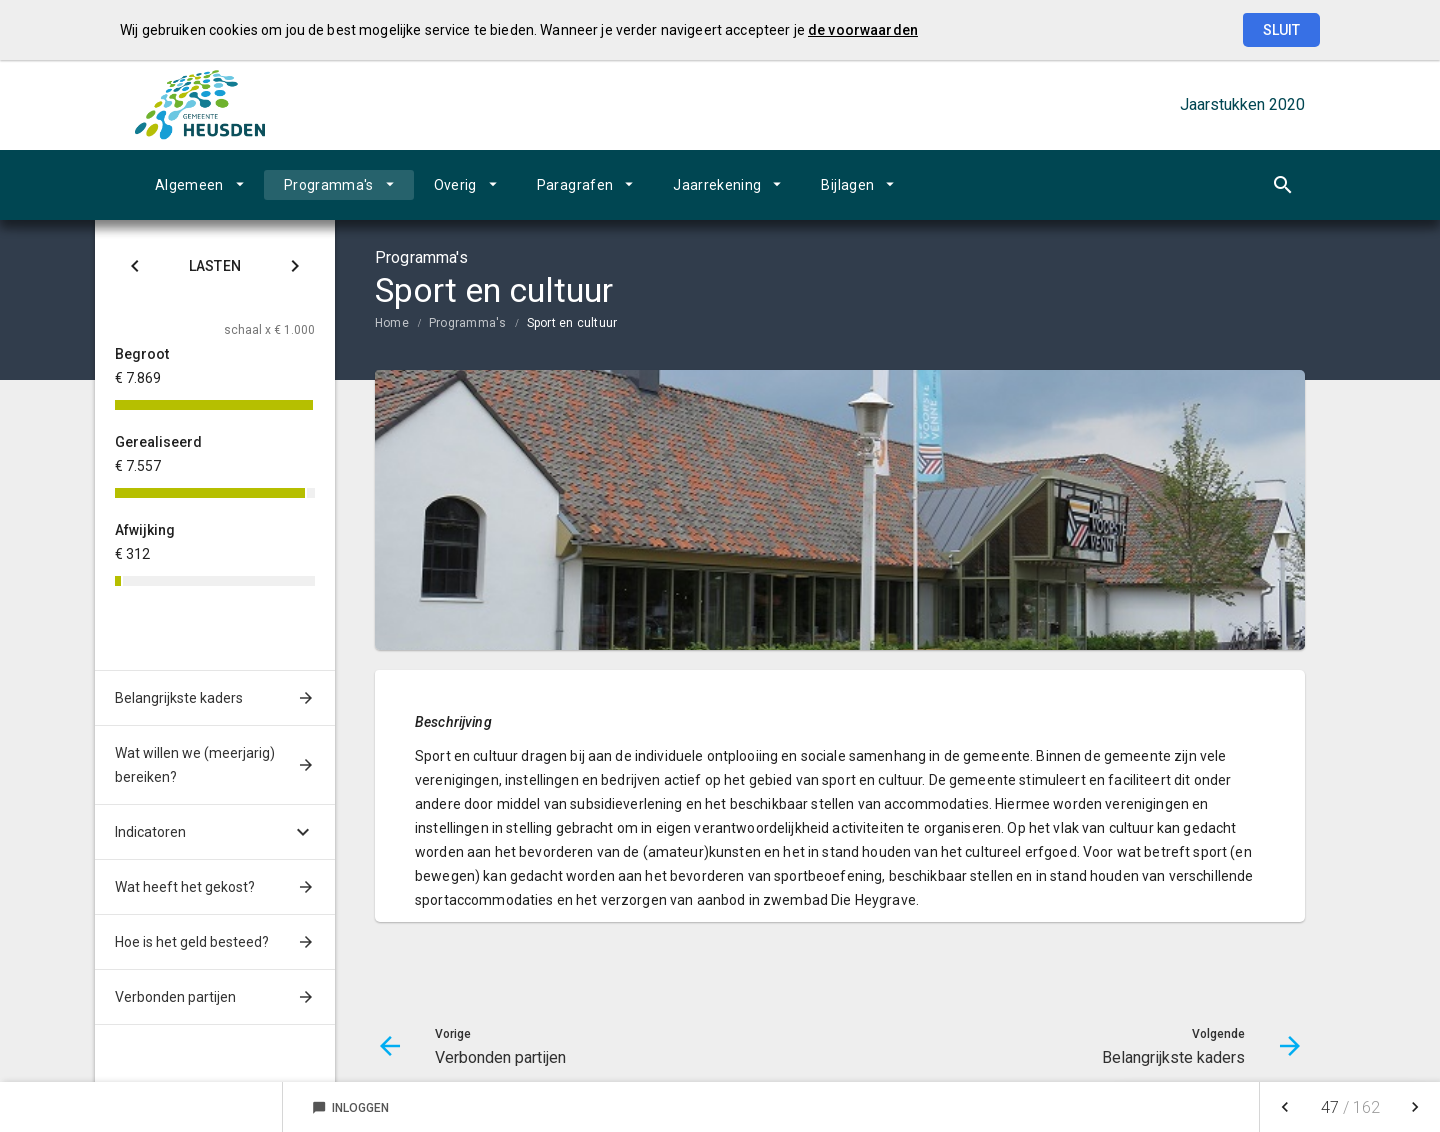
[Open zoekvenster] (1282, 185)
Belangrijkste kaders (179, 698)
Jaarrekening (717, 185)
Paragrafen (575, 185)
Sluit (1281, 30)
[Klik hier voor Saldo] (135, 269)
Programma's (329, 185)
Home (392, 323)
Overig (455, 185)
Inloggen (350, 1108)
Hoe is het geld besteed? (192, 942)
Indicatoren (150, 832)
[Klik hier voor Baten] (295, 269)
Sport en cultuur (572, 323)
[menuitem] (199, 185)
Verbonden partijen (175, 997)
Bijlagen (847, 185)
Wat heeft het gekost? (185, 887)
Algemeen (189, 185)
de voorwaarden (863, 30)
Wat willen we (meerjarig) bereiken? (195, 765)
